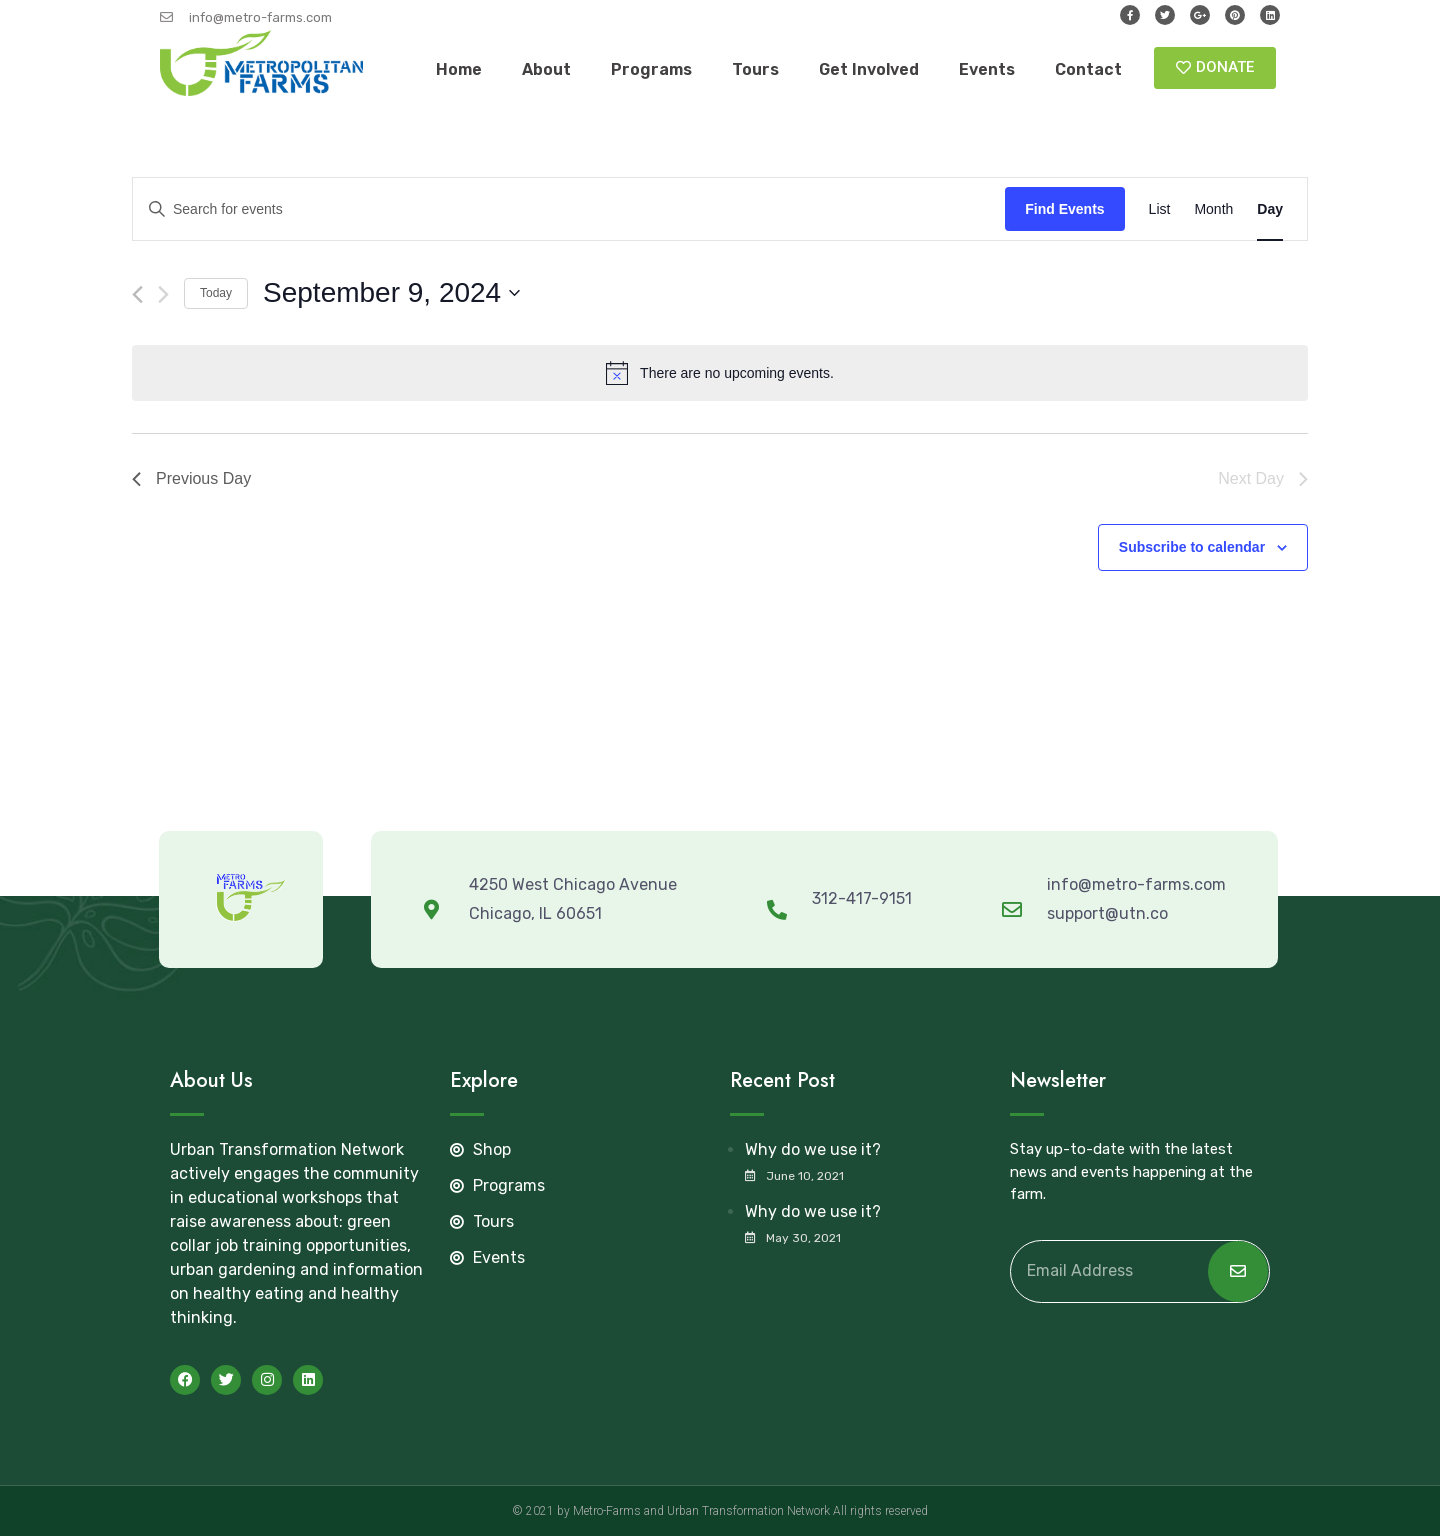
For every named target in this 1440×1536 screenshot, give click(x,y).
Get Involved (869, 69)
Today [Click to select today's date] (216, 293)
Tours (755, 69)
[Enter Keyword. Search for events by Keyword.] (569, 209)
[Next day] (163, 294)
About (546, 69)
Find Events (1064, 209)
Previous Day (191, 478)
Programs (651, 69)
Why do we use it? (813, 1149)
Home (459, 69)
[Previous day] (137, 294)
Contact (1088, 69)
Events (987, 69)
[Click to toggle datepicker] (391, 293)
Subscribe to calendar (1192, 547)
